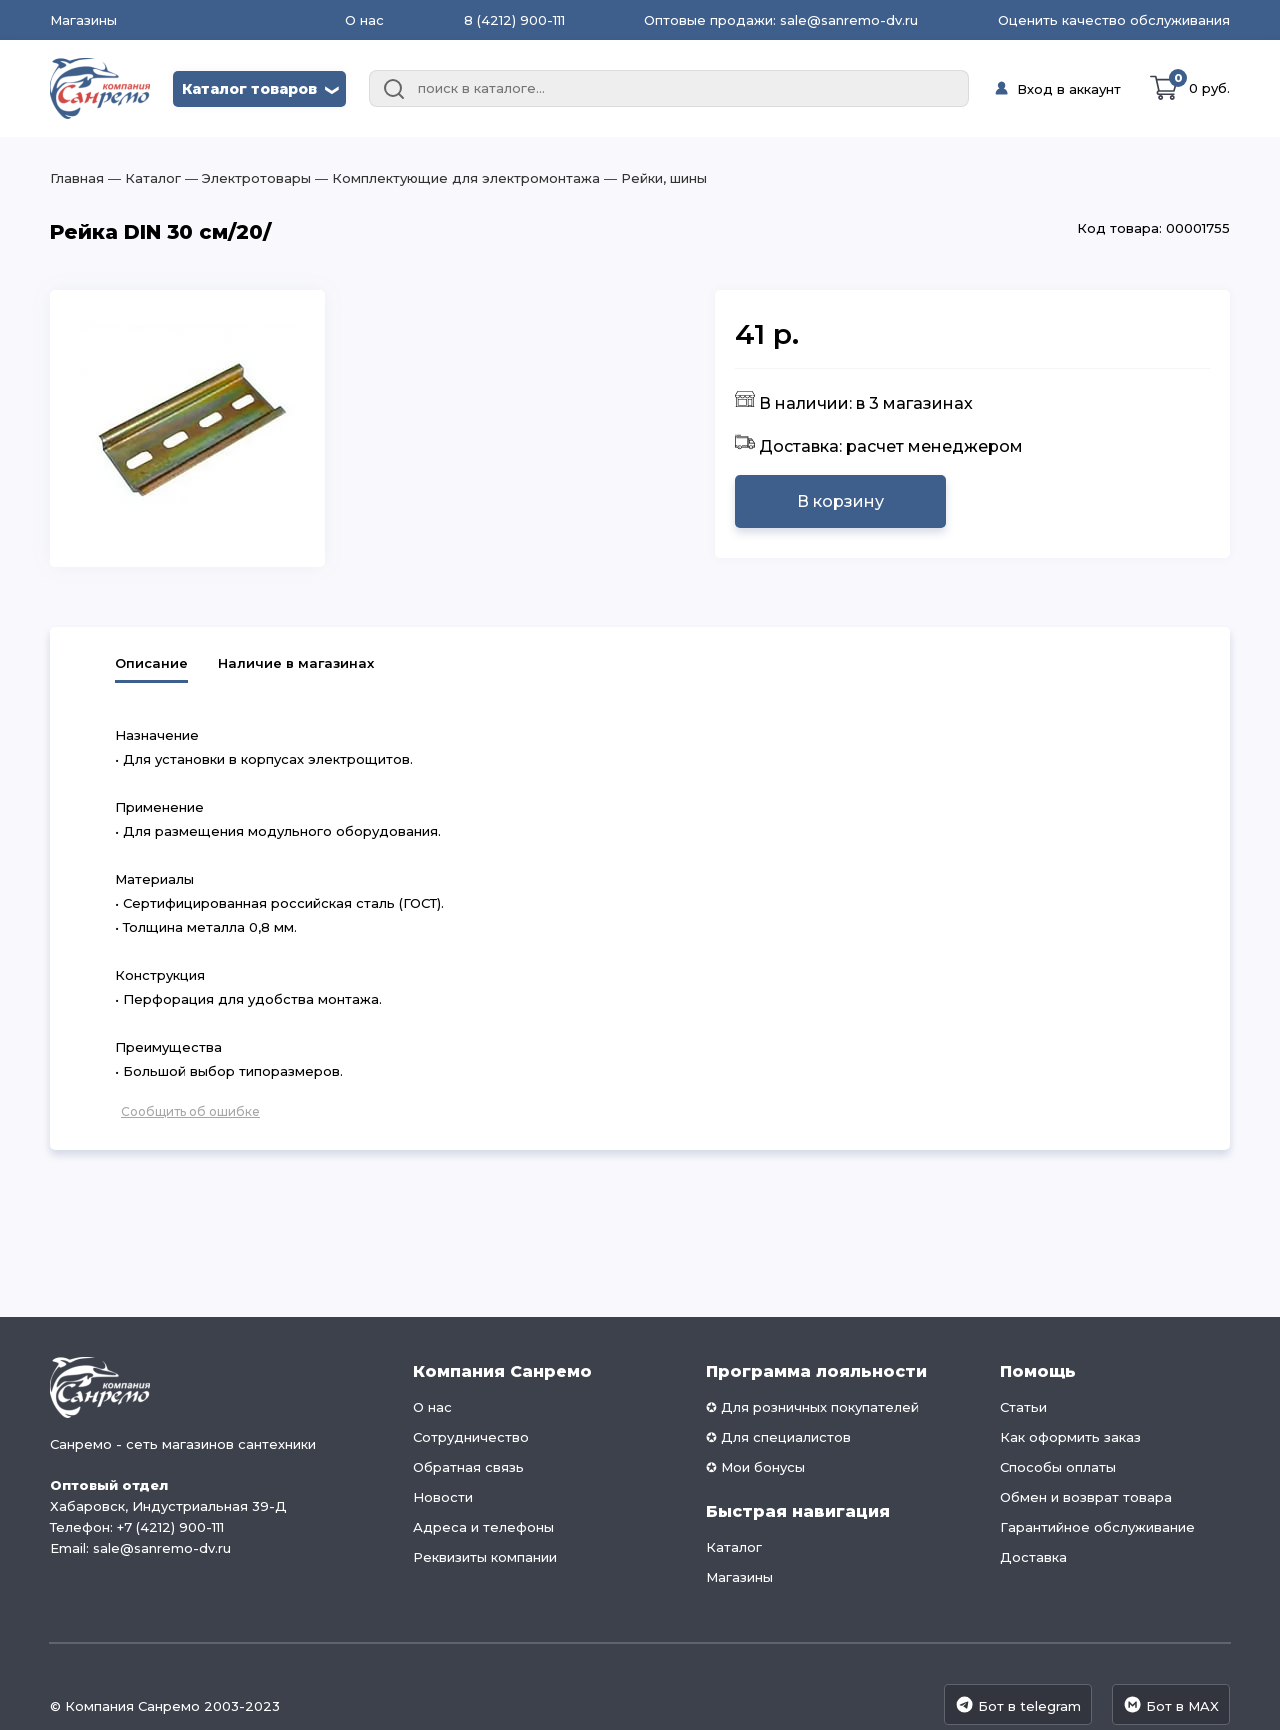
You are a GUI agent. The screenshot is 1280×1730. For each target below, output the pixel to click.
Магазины (83, 20)
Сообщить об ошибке (190, 1111)
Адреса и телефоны (483, 1527)
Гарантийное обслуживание (1097, 1527)
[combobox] (669, 89)
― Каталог (142, 178)
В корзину (840, 501)
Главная (77, 178)
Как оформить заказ (1070, 1437)
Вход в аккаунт (1069, 89)
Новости (443, 1497)
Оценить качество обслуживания (1114, 20)
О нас (364, 20)
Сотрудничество (471, 1437)
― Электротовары (246, 178)
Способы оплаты (1058, 1467)
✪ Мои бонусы (755, 1467)
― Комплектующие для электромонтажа (455, 178)
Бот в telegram (1018, 1704)
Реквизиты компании (485, 1557)
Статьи (1023, 1407)
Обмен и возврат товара (1086, 1497)
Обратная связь (468, 1467)
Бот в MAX (1171, 1704)
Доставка (1033, 1557)
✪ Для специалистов (778, 1437)
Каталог (734, 1547)
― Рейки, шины (653, 178)
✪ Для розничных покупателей (812, 1407)
